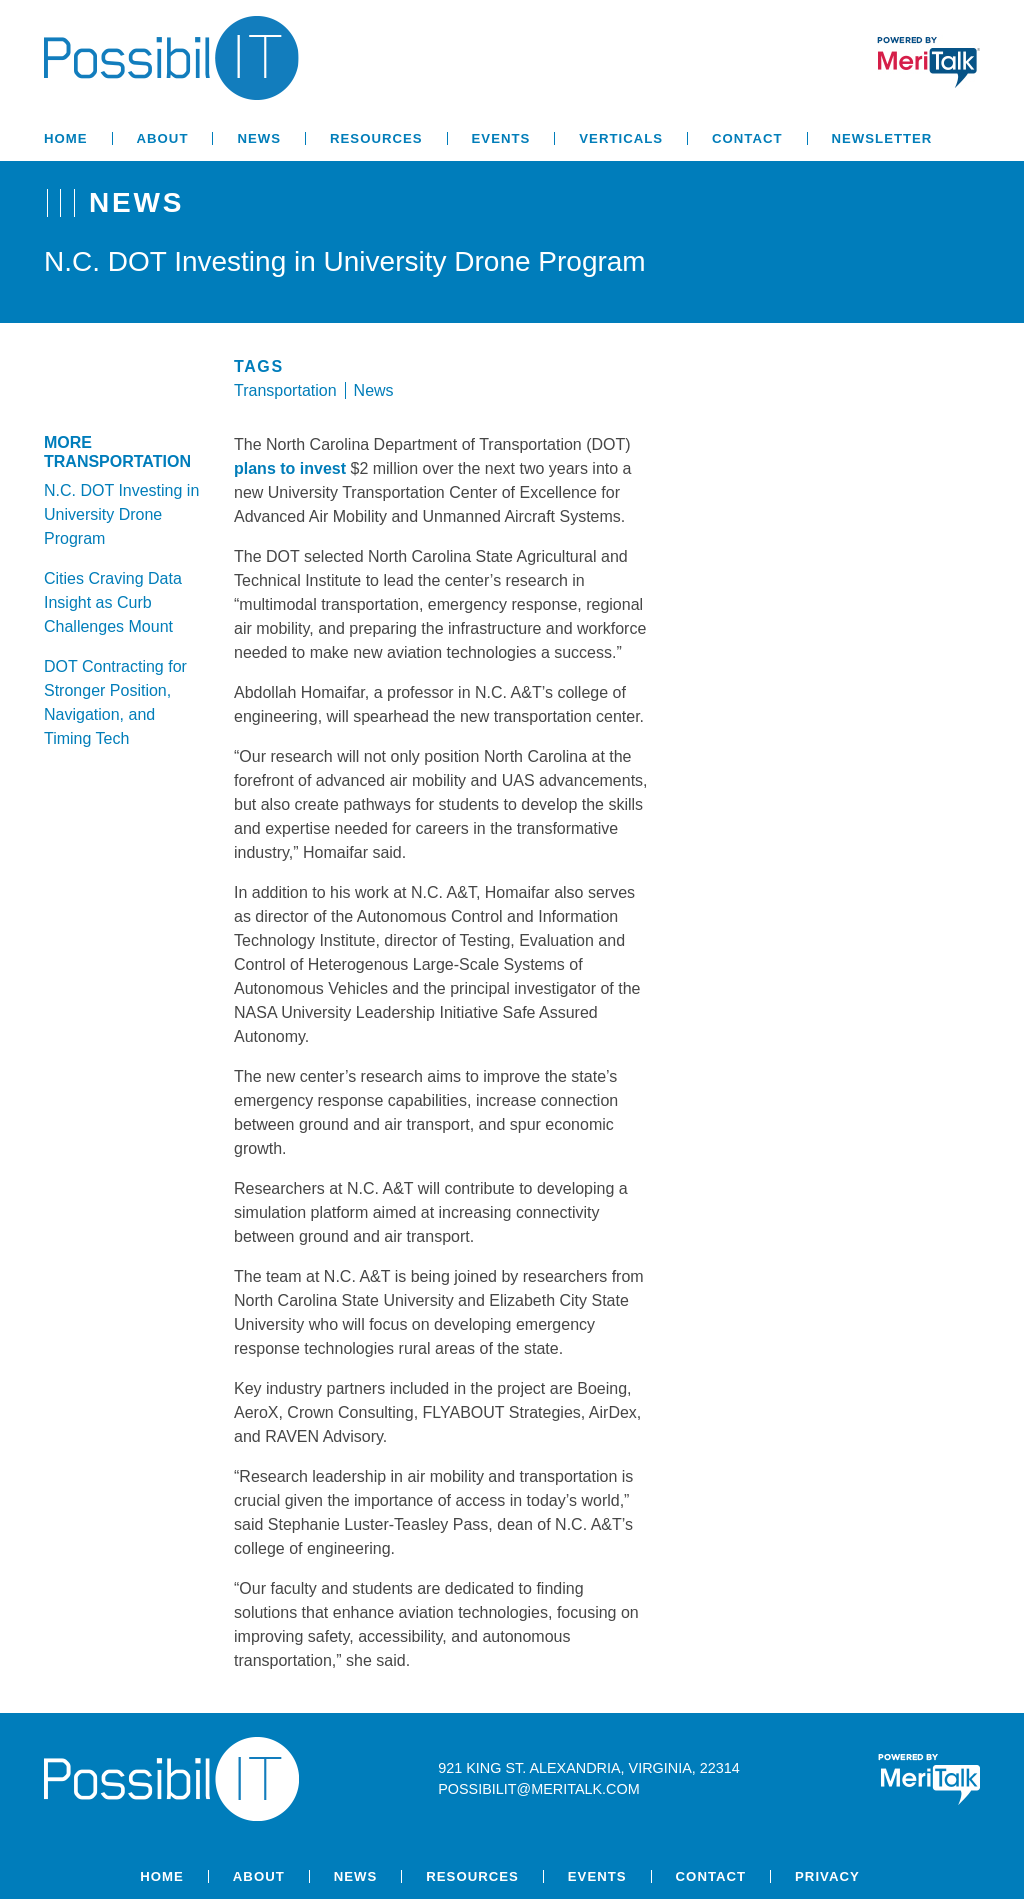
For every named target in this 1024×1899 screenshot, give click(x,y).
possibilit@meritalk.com (538, 1789)
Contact (747, 138)
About (163, 138)
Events (501, 138)
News (259, 138)
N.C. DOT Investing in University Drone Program (121, 514)
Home (66, 138)
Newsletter (882, 138)
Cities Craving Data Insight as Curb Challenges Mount (113, 602)
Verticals (621, 138)
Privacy (827, 1876)
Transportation (285, 390)
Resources (376, 138)
